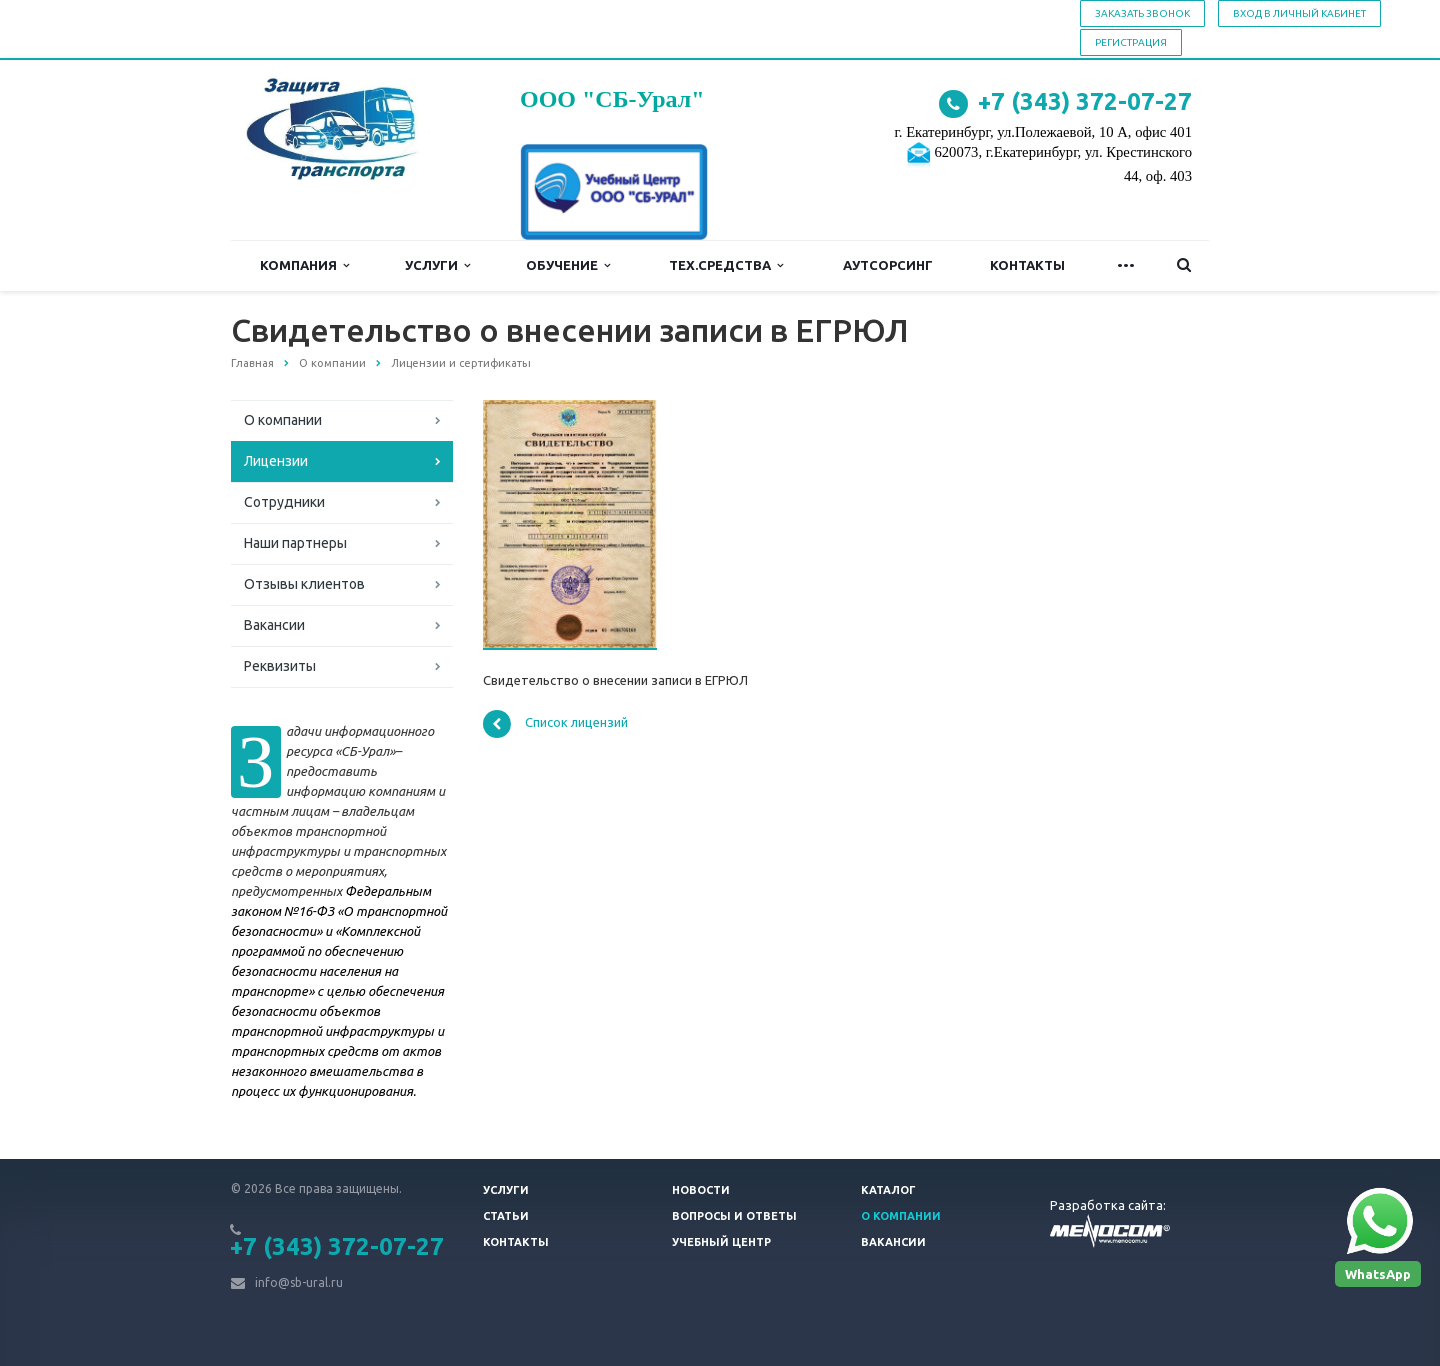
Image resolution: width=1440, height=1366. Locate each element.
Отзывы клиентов (304, 584)
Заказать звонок (1142, 13)
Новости (701, 1190)
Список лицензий (555, 724)
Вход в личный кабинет (1299, 13)
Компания (304, 265)
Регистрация (1131, 42)
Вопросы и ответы (734, 1216)
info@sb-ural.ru (299, 1282)
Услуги (437, 265)
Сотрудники (284, 502)
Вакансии (274, 625)
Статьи (506, 1216)
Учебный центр (721, 1242)
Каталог (888, 1190)
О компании (283, 420)
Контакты (1027, 265)
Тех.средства (726, 265)
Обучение (568, 265)
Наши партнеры (295, 543)
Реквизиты (280, 666)
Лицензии (276, 461)
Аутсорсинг (888, 265)
